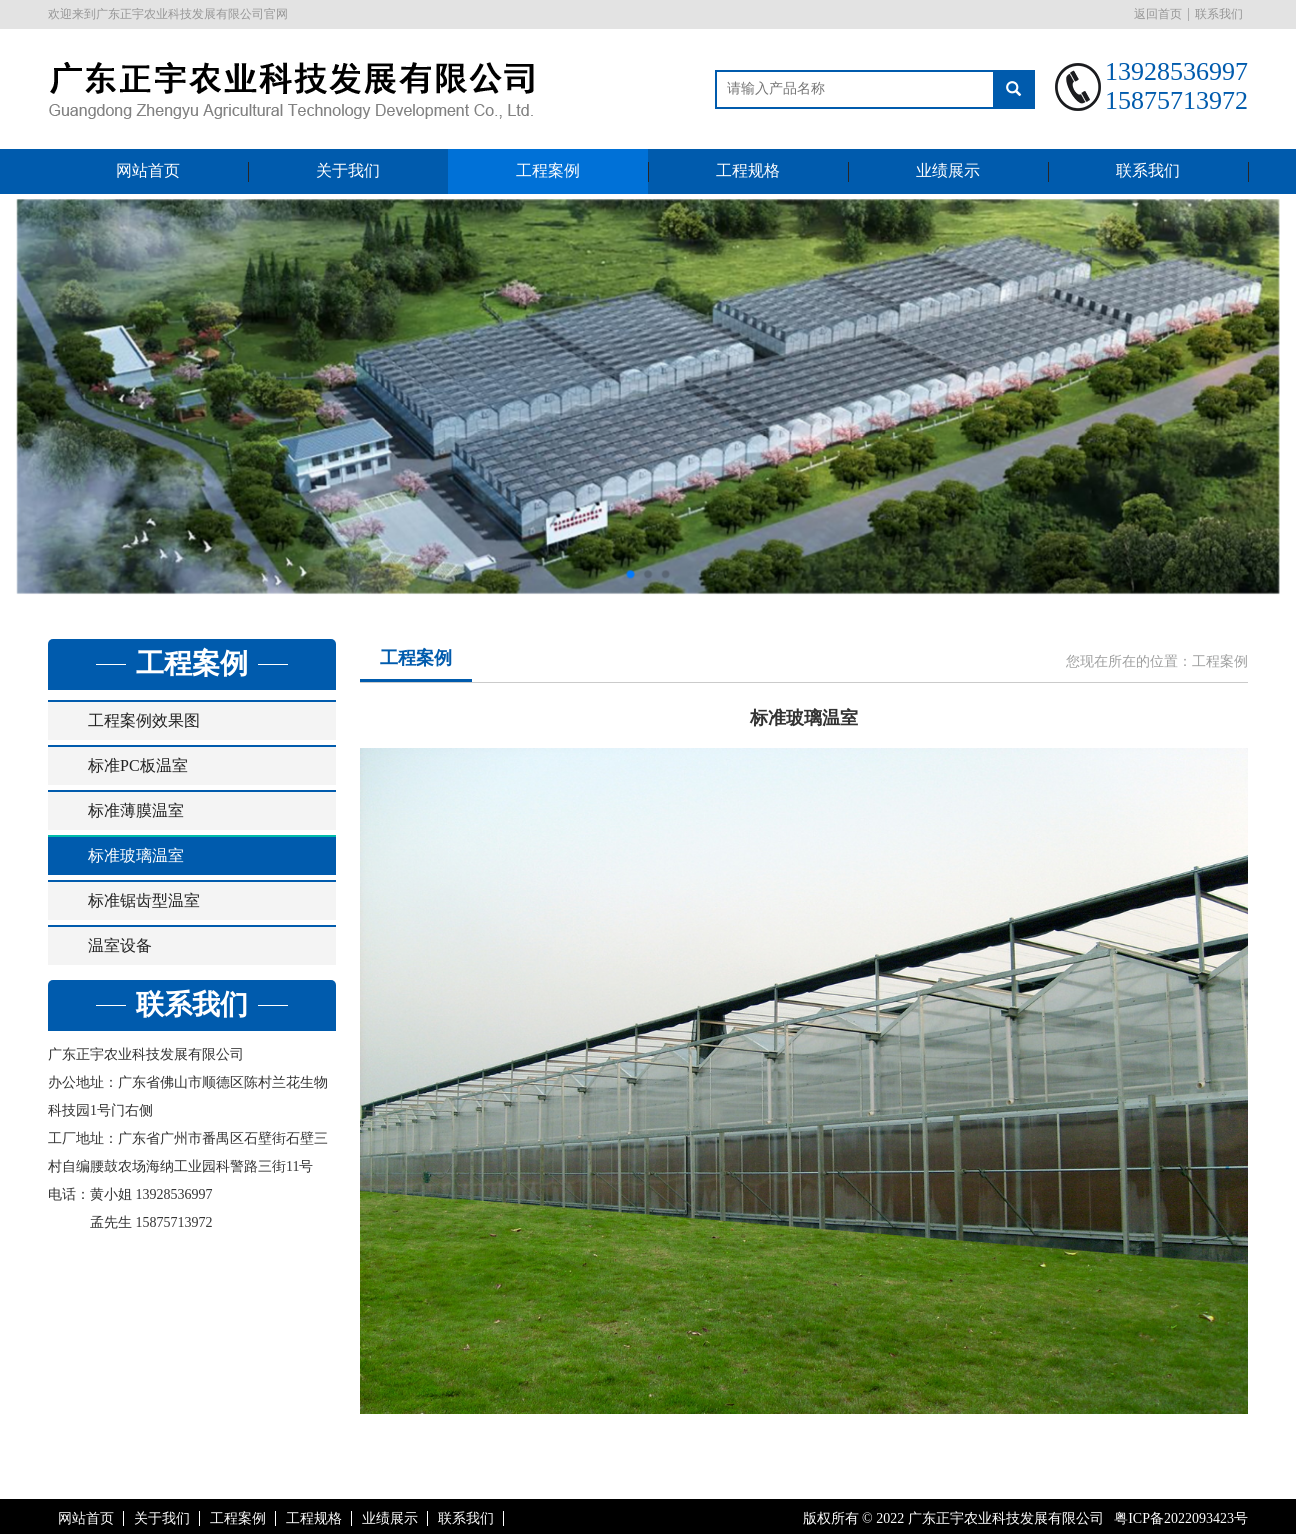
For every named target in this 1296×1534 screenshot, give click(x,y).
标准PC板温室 (138, 765)
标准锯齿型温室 (144, 900)
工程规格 (748, 170)
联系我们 (1219, 14)
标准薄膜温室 (136, 810)
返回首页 (1158, 14)
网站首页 (148, 170)
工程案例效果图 (144, 720)
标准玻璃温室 (136, 855)
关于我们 (348, 170)
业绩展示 (948, 170)
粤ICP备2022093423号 (1181, 1518)
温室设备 (120, 945)
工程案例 (548, 170)
